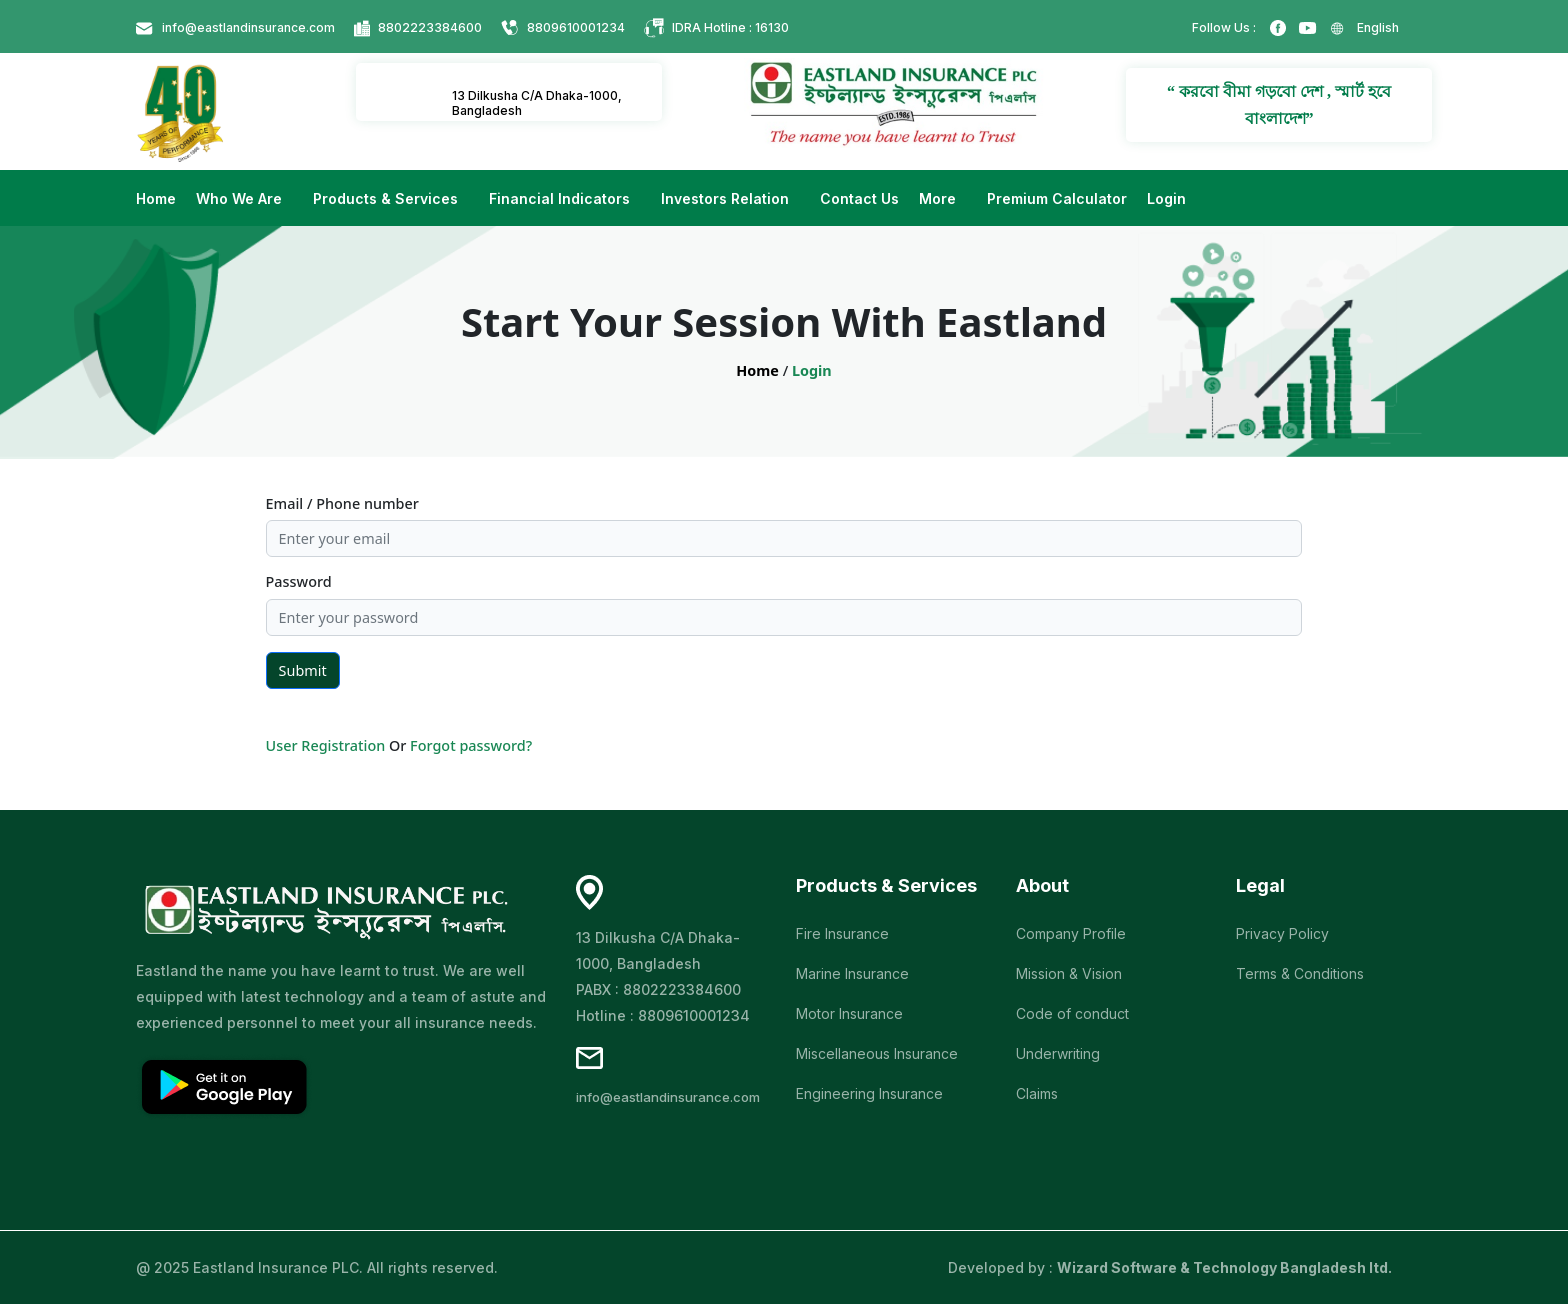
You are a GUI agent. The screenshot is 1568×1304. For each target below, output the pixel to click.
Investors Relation (727, 198)
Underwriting (1058, 1053)
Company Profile (1071, 933)
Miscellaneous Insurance (877, 1053)
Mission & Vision (1069, 973)
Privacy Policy (1282, 933)
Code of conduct (1072, 1013)
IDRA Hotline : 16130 (730, 27)
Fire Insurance (842, 933)
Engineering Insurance (869, 1093)
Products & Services (387, 198)
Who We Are (241, 198)
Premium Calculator (1057, 198)
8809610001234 (576, 27)
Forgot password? (471, 745)
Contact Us (859, 198)
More (939, 198)
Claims (1037, 1093)
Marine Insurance (852, 973)
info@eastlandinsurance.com (248, 27)
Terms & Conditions (1300, 973)
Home (156, 198)
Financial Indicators (561, 198)
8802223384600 (430, 27)
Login (1166, 198)
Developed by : (1170, 1267)
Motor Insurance (849, 1013)
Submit (303, 670)
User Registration (326, 745)
